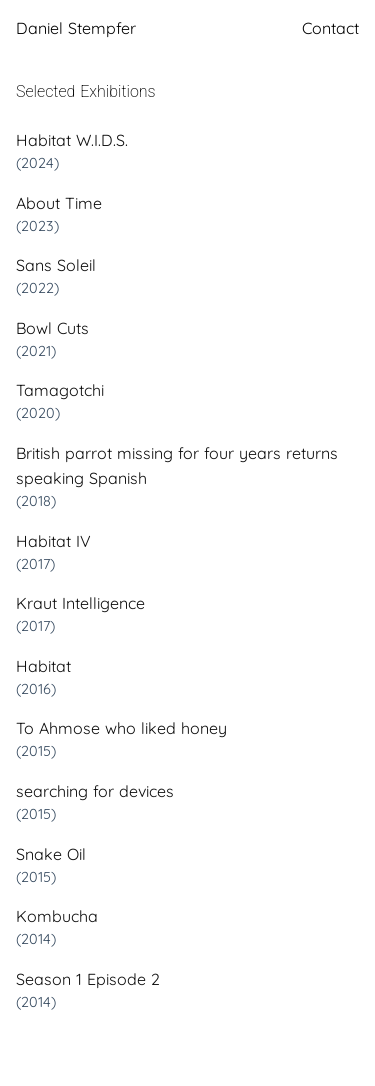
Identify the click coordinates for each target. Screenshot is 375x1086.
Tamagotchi (60, 390)
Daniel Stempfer (76, 28)
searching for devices (95, 791)
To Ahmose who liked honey (121, 728)
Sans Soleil (56, 265)
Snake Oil (51, 854)
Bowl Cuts (52, 328)
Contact (330, 28)
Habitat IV (53, 541)
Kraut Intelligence (80, 603)
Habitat (43, 666)
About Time (59, 203)
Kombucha (57, 916)
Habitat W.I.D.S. (72, 140)
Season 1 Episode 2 (88, 979)
